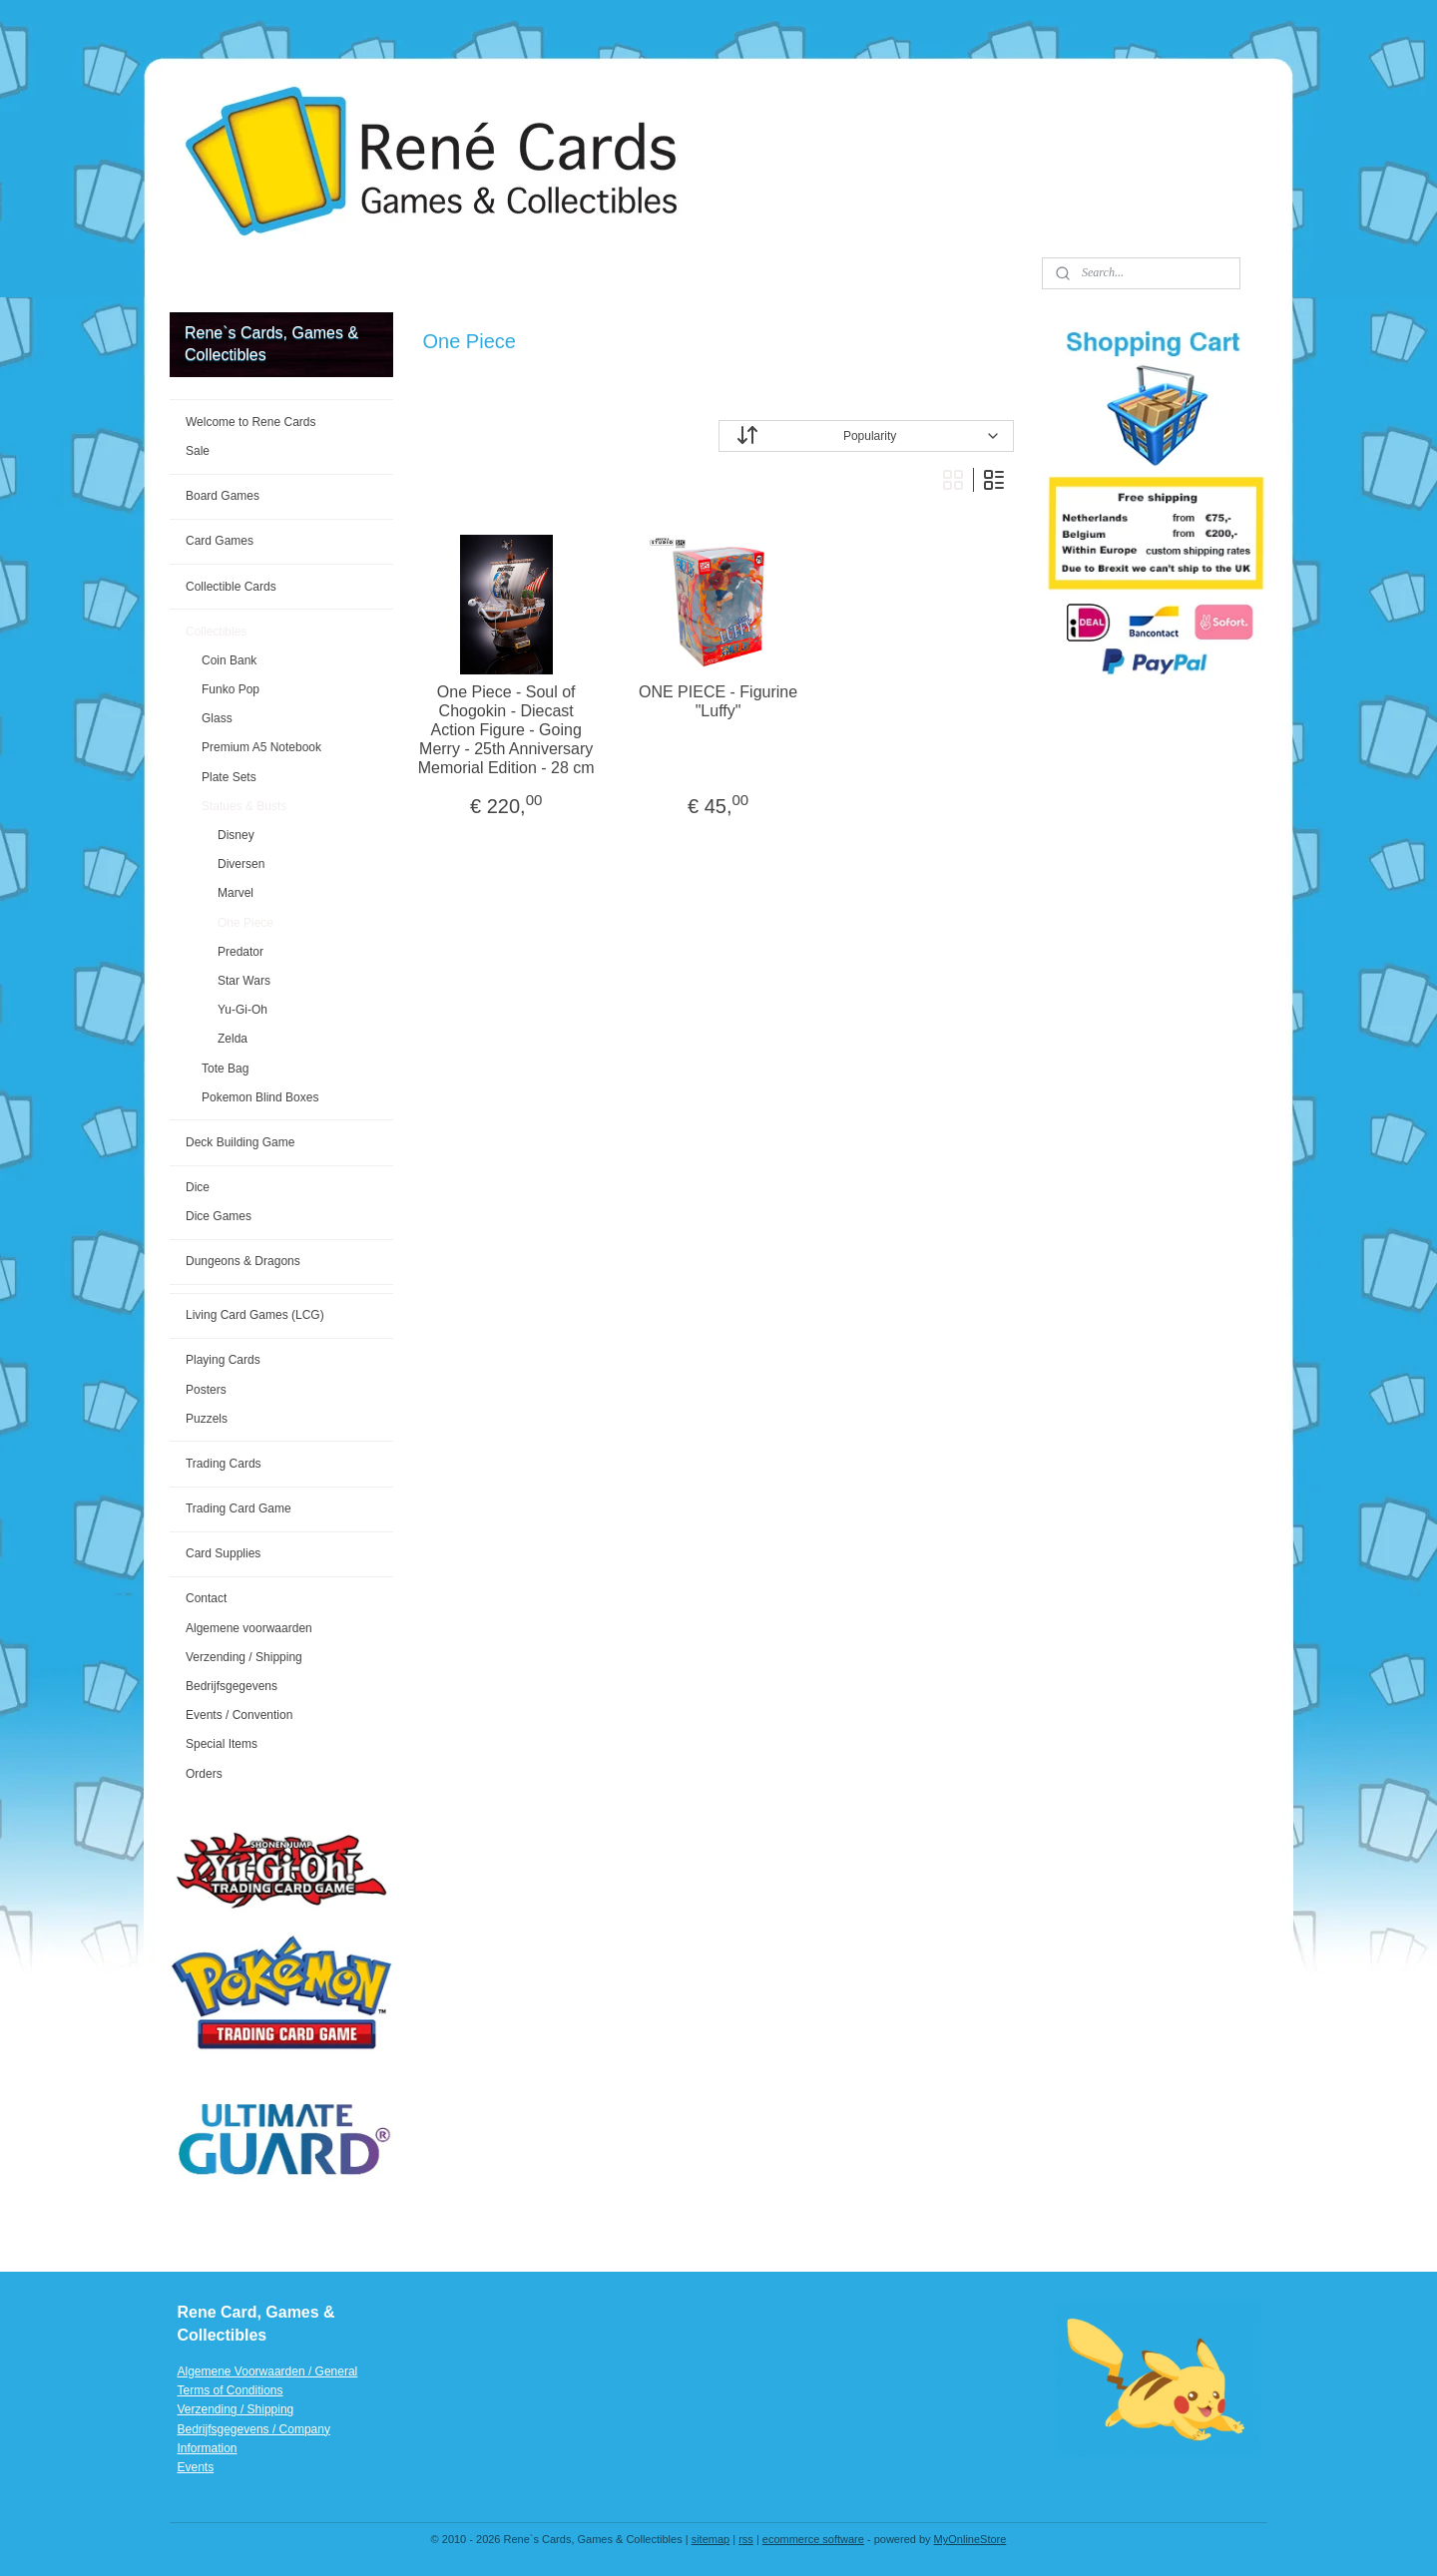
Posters (206, 1390)
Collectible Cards (231, 587)
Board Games (222, 496)
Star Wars (244, 981)
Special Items (221, 1744)
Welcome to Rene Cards (251, 422)
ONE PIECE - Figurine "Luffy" (718, 701)
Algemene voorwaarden (249, 1628)
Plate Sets (229, 777)
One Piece (245, 923)
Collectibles (216, 632)
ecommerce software (813, 2539)
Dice (198, 1187)
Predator (240, 952)
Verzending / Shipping (244, 1657)
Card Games (219, 541)
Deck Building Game (240, 1142)
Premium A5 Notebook (261, 747)
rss (745, 2539)
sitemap (711, 2539)
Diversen (241, 864)
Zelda (232, 1039)
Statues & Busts (244, 806)
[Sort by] (866, 436)
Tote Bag (225, 1068)
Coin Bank (229, 660)
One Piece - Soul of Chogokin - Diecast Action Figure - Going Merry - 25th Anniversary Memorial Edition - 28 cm (506, 730)
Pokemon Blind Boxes (260, 1097)
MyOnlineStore (970, 2539)
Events (196, 2467)
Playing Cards (223, 1360)
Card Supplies (223, 1553)
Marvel (235, 893)
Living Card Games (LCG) (255, 1315)
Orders (204, 1774)
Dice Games (218, 1216)
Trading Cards (223, 1464)
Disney (236, 835)
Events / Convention (239, 1715)
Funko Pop (230, 689)
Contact (206, 1598)
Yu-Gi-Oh (242, 1010)
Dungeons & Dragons (243, 1261)
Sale (198, 451)
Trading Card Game (238, 1508)
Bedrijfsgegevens (231, 1686)
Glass (217, 718)
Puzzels (207, 1419)
